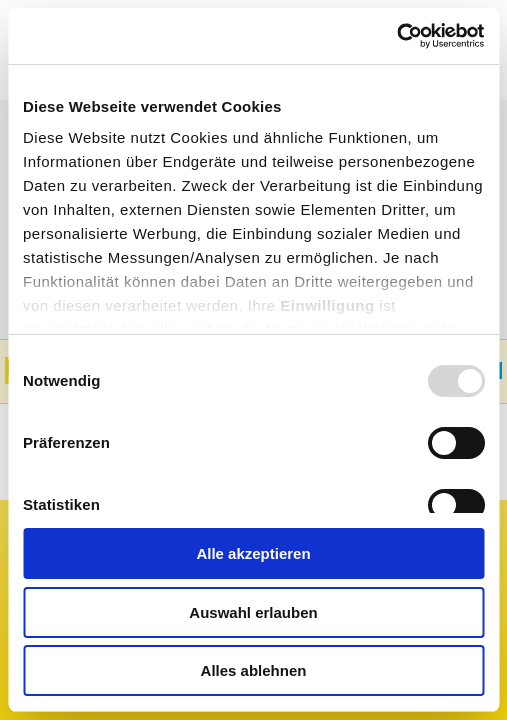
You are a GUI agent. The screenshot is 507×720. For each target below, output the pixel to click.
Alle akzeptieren (253, 553)
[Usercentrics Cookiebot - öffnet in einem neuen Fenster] (396, 36)
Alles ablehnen (254, 670)
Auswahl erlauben (253, 612)
